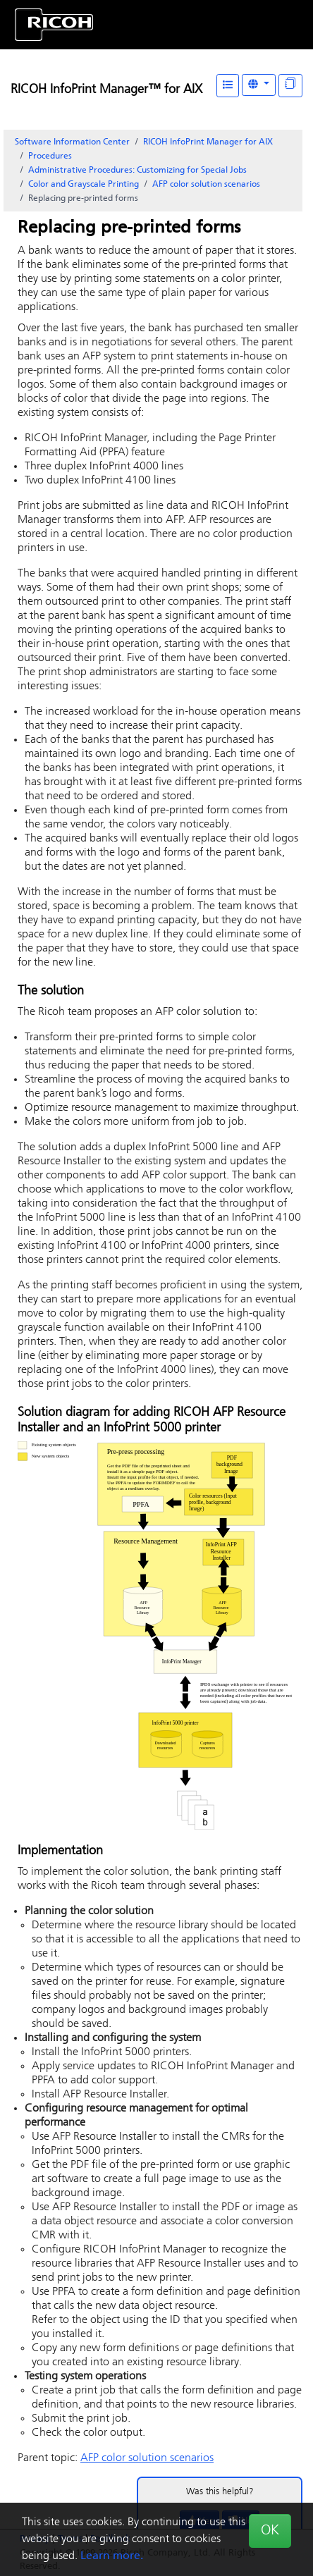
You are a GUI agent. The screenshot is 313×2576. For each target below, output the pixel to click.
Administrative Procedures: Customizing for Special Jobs (137, 170)
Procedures (50, 156)
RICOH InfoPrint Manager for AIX (208, 142)
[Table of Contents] (227, 85)
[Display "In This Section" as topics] (290, 85)
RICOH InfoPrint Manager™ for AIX (106, 90)
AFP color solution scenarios (206, 184)
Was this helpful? (220, 2491)
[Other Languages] (259, 85)
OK (270, 2531)
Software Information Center (72, 142)
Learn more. (111, 2556)
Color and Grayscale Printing (83, 184)
